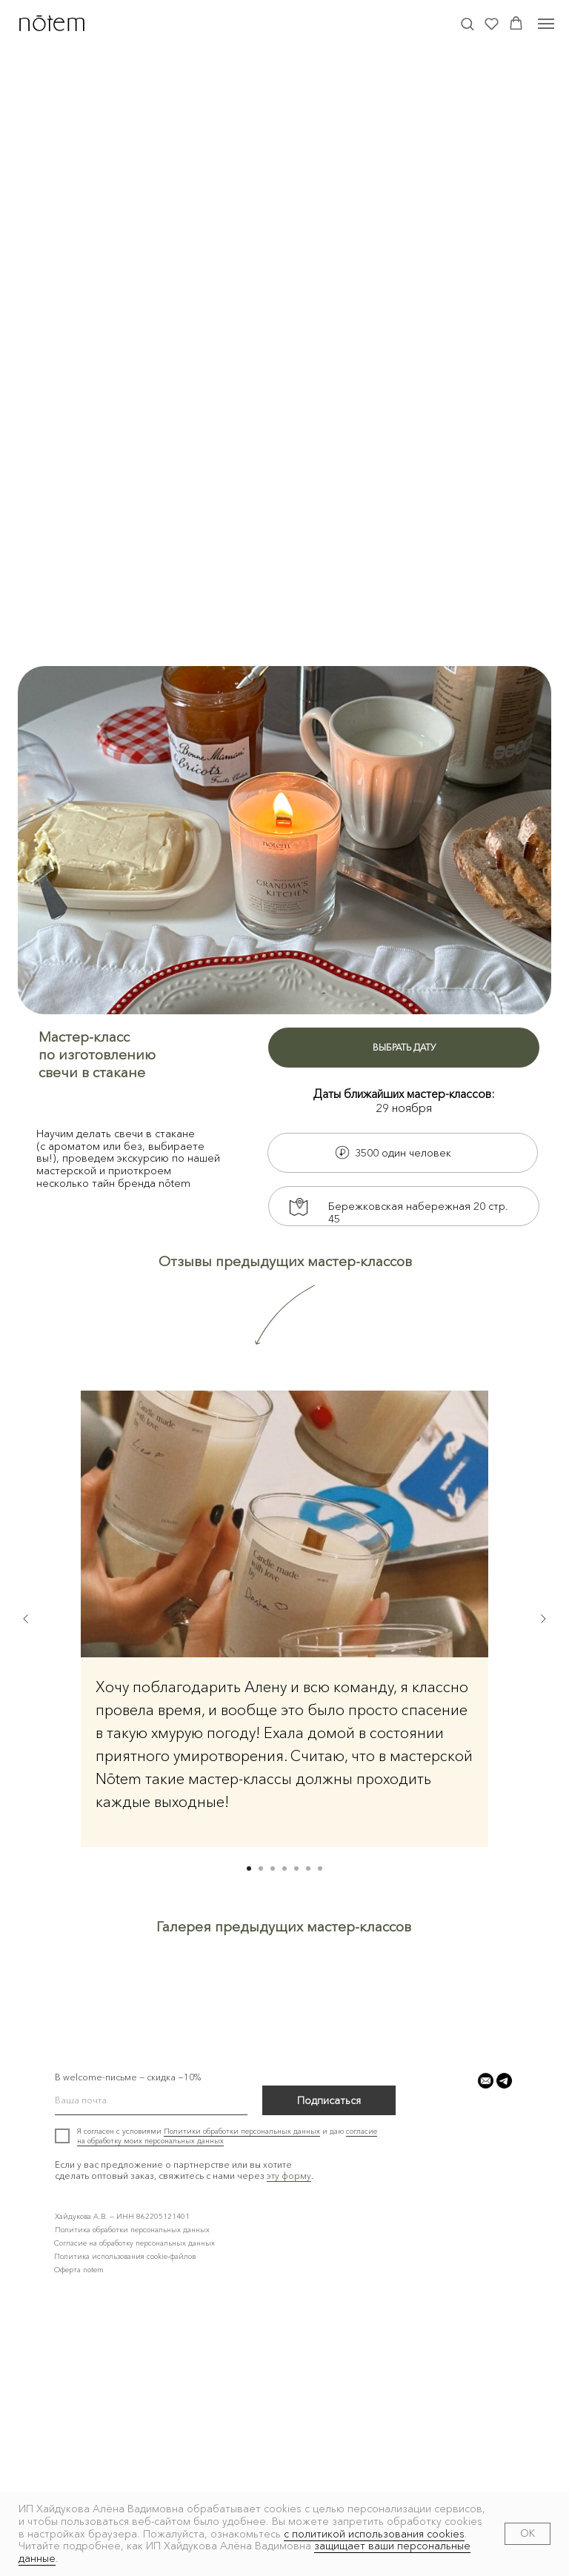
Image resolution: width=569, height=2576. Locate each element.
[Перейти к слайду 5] (296, 1868)
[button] (467, 23)
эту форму (289, 2442)
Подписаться (329, 2367)
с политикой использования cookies (374, 2533)
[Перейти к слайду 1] (249, 1868)
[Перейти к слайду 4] (284, 1868)
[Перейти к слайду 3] (272, 1868)
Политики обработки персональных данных (242, 2398)
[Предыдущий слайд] (26, 1619)
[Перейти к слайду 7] (320, 1868)
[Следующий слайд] (543, 1619)
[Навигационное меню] (546, 24)
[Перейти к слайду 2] (261, 1868)
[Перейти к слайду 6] (308, 1868)
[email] (151, 2367)
